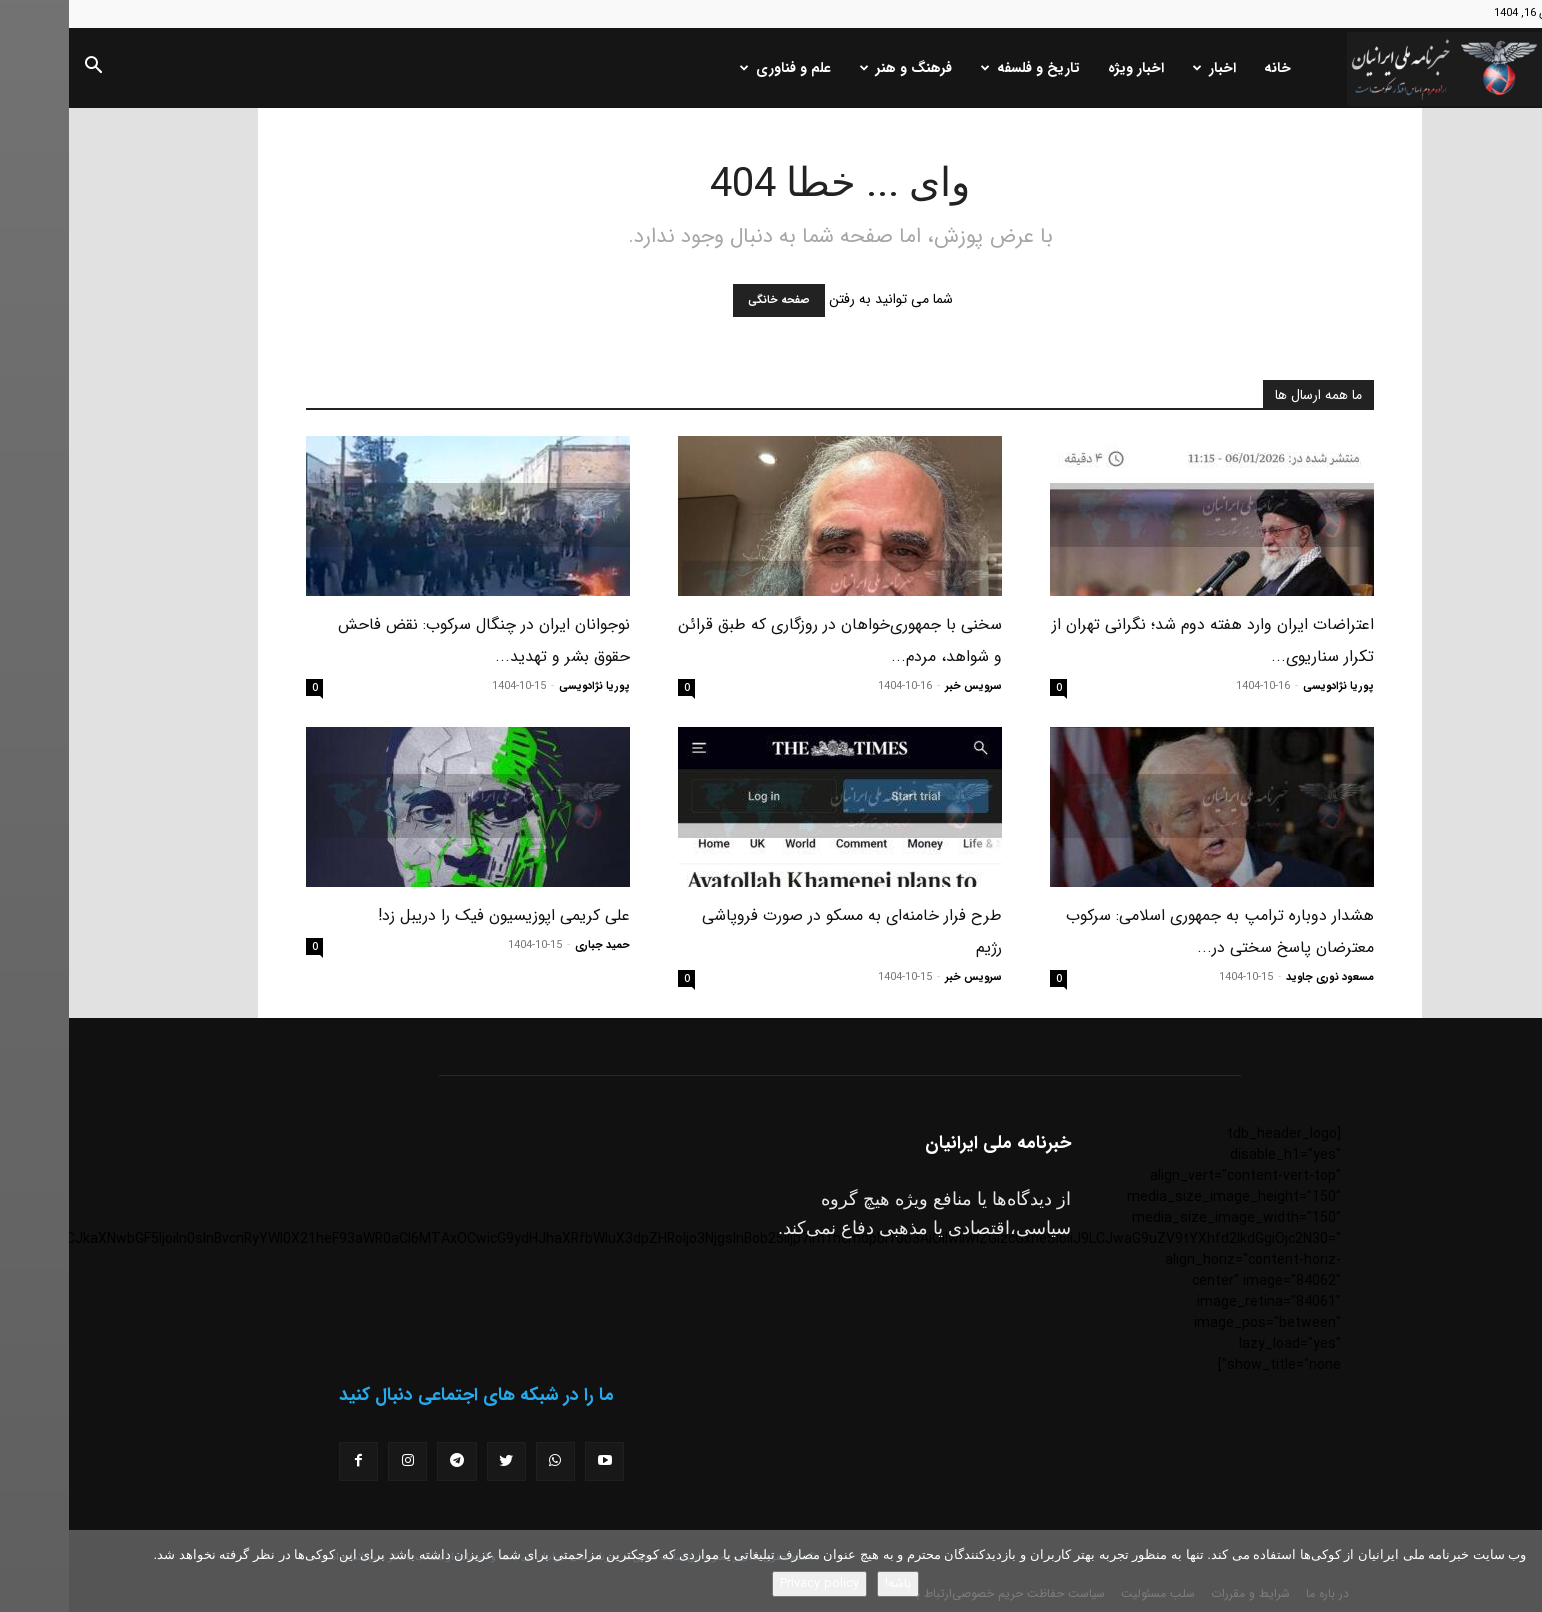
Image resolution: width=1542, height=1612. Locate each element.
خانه (1208, 68)
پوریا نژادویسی (1269, 686)
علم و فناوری (716, 68)
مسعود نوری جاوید (1261, 977)
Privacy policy (750, 1583)
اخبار (1145, 68)
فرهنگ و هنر (837, 68)
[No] (1517, 1571)
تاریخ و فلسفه (961, 68)
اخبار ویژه (1067, 68)
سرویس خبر (904, 686)
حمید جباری (533, 945)
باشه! (829, 1583)
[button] (24, 69)
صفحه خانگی (710, 300)
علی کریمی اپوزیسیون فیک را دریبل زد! (435, 915)
